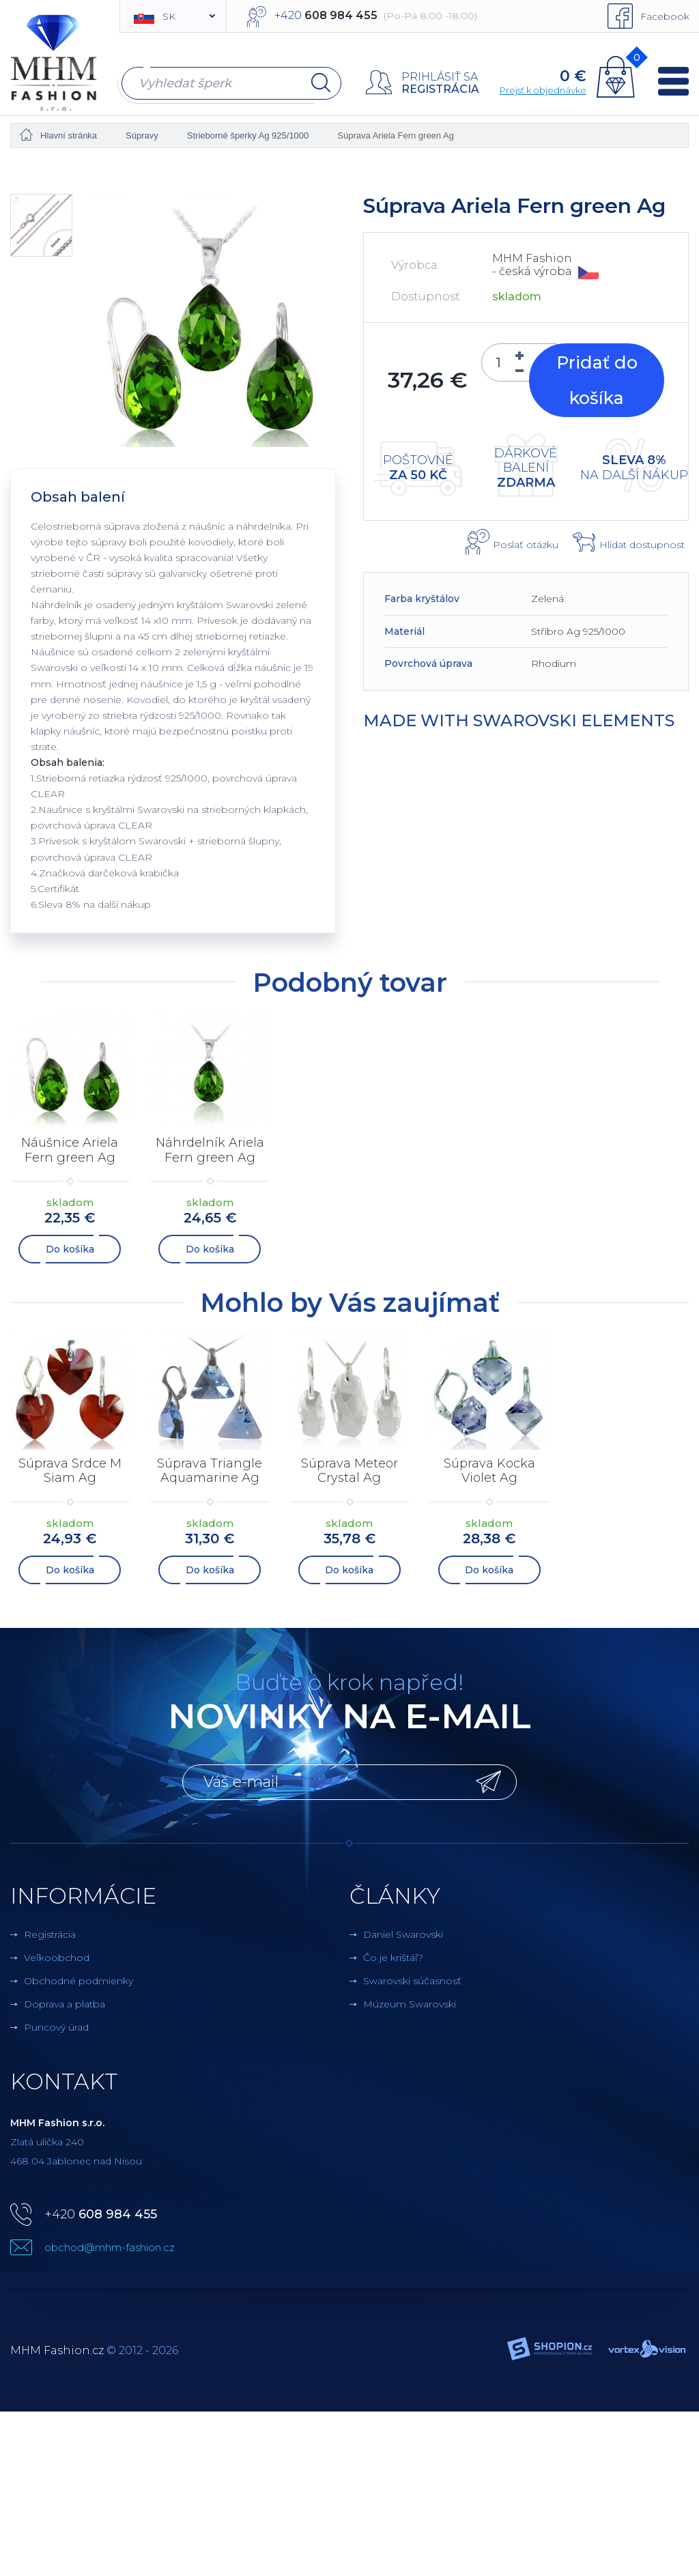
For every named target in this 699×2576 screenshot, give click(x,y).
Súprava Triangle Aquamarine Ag (209, 1470)
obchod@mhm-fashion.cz (109, 2244)
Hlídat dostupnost (642, 545)
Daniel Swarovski (403, 1932)
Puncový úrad (56, 2024)
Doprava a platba (64, 2001)
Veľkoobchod (56, 1955)
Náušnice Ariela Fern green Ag (69, 1150)
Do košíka (70, 1248)
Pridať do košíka (597, 380)
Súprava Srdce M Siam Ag (70, 1470)
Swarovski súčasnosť (412, 1978)
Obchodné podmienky (78, 1978)
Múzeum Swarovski (409, 2001)
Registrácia (440, 89)
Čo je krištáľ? (393, 1955)
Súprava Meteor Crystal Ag (349, 1470)
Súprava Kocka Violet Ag (489, 1470)
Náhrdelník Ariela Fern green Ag (210, 1150)
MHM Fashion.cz (57, 2347)
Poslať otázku (525, 545)
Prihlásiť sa (439, 76)
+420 (100, 2211)
